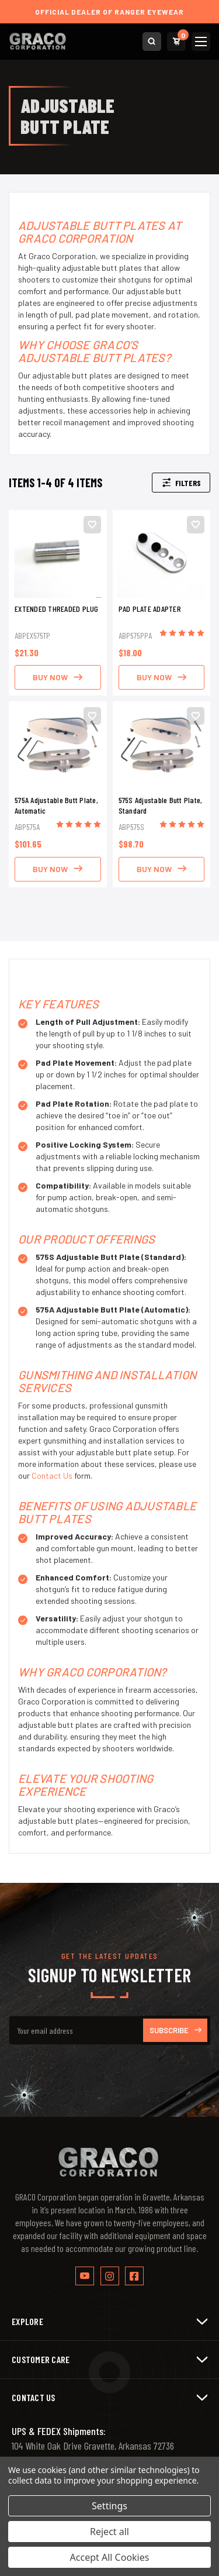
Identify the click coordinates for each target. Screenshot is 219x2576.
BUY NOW (57, 677)
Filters (181, 482)
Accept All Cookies (110, 2557)
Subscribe (175, 2030)
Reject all (109, 2531)
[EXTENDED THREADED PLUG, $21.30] (58, 554)
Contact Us (52, 1475)
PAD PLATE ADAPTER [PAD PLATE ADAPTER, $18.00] (150, 609)
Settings (109, 2505)
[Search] (151, 41)
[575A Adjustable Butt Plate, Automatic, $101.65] (58, 745)
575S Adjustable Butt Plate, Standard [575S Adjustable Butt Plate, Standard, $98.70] (161, 805)
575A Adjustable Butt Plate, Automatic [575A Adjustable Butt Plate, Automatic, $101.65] (56, 805)
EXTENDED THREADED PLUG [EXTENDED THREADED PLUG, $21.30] (57, 609)
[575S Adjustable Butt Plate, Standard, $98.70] (162, 745)
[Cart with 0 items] (176, 41)
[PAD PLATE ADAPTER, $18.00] (162, 554)
